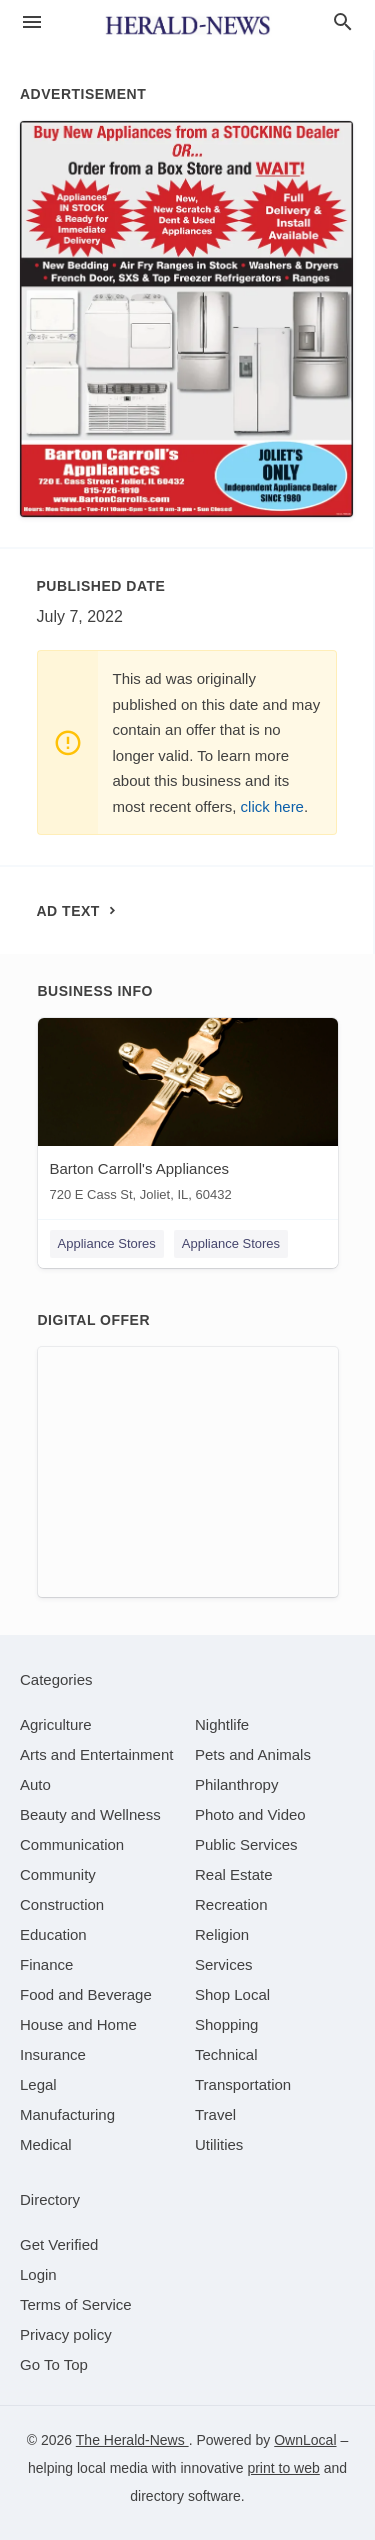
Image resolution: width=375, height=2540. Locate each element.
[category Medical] (46, 2144)
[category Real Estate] (234, 1874)
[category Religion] (222, 1934)
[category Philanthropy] (236, 1784)
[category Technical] (226, 2054)
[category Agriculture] (56, 1724)
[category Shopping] (226, 2024)
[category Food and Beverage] (86, 1994)
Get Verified (59, 2244)
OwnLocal (305, 2440)
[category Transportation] (243, 2084)
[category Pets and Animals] (253, 1754)
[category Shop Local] (232, 1994)
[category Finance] (46, 1964)
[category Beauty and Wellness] (90, 1814)
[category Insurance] (53, 2054)
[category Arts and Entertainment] (96, 1754)
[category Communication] (72, 1844)
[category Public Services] (246, 1844)
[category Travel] (215, 2114)
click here (272, 806)
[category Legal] (38, 2084)
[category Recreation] (231, 1904)
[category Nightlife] (222, 1724)
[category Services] (224, 1964)
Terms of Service (76, 2304)
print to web (283, 2468)
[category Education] (53, 1934)
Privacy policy (66, 2334)
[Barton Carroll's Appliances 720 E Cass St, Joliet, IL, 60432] (188, 1114)
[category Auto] (35, 1784)
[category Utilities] (219, 2144)
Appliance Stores (107, 1243)
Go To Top (54, 2364)
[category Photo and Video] (250, 1814)
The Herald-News (132, 2440)
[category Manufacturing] (67, 2114)
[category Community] (58, 1874)
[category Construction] (62, 1904)
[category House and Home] (78, 2024)
